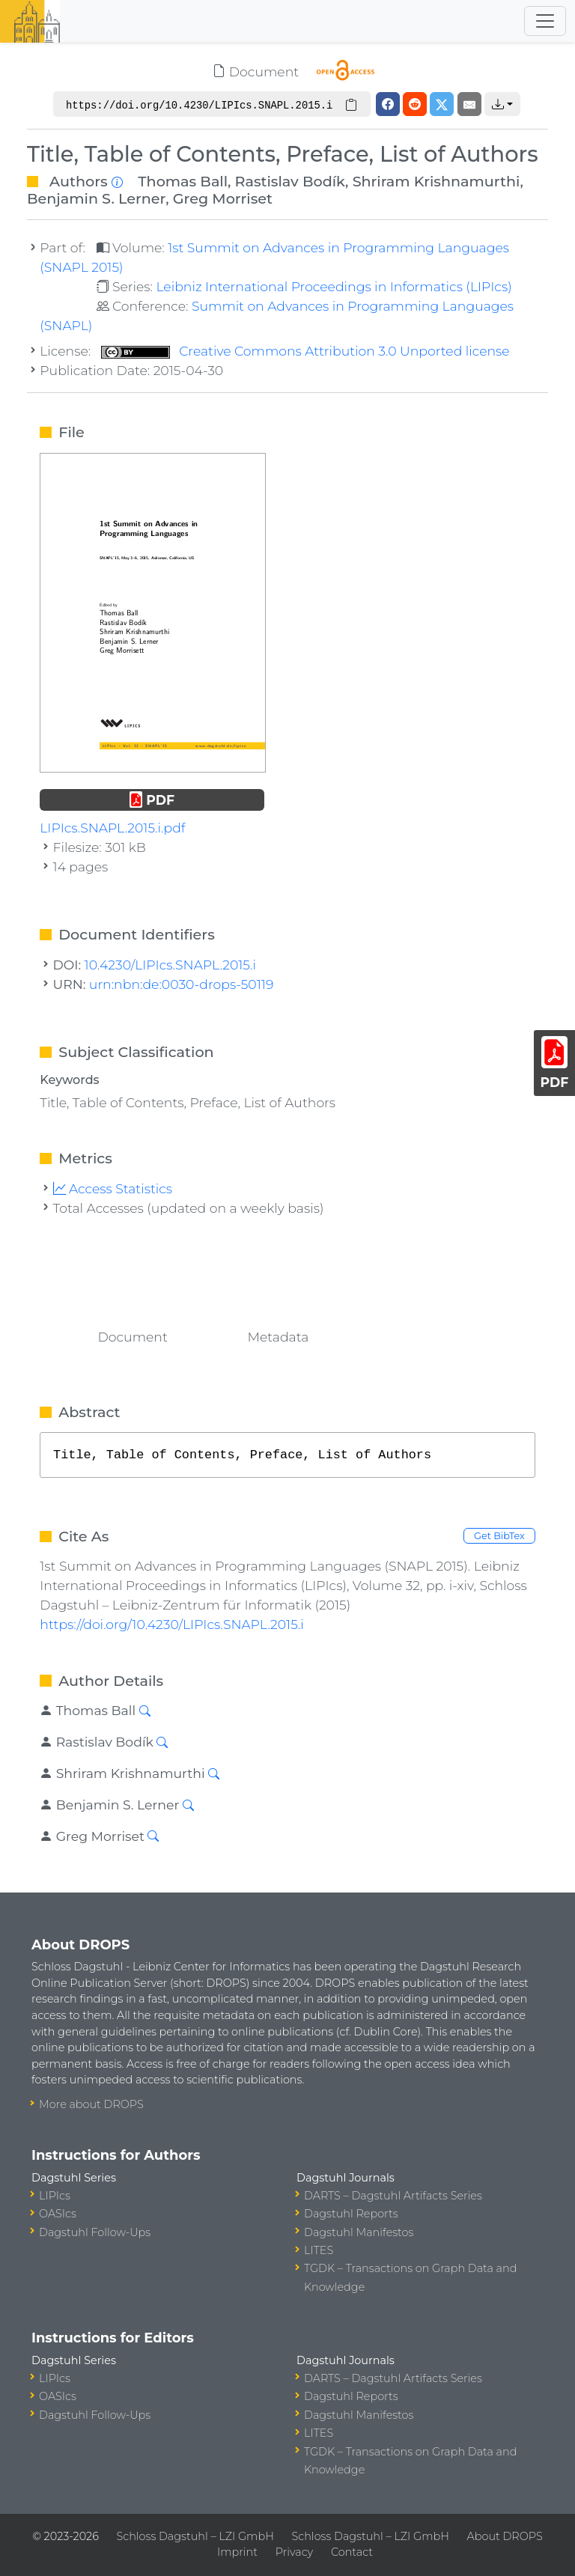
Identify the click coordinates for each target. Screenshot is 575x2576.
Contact (352, 2552)
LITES (318, 2250)
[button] (502, 104)
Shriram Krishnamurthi (436, 181)
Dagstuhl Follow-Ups (94, 2232)
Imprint (237, 2552)
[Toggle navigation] (545, 21)
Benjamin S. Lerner (96, 198)
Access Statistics (113, 1188)
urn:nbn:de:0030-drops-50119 (181, 984)
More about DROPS (91, 2104)
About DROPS (505, 2536)
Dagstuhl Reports (351, 2213)
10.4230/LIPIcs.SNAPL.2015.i (170, 964)
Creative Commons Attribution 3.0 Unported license (305, 351)
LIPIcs (54, 2195)
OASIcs (57, 2213)
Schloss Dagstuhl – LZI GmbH (195, 2536)
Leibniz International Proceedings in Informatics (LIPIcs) (333, 286)
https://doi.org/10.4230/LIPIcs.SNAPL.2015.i (171, 1624)
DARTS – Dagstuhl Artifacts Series (393, 2195)
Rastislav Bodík (290, 181)
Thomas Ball (183, 181)
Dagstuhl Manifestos (358, 2232)
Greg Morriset (223, 198)
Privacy (294, 2552)
